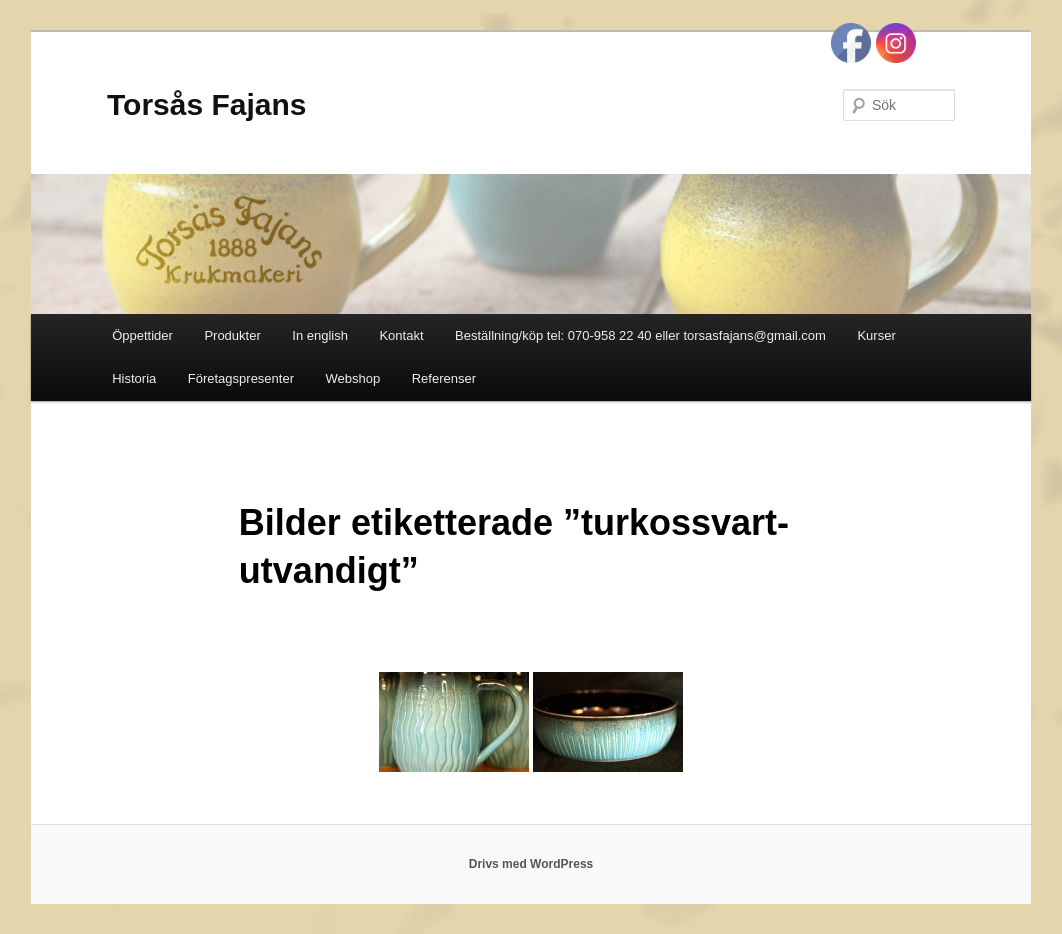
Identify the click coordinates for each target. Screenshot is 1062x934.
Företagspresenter (241, 378)
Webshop (353, 378)
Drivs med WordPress (531, 864)
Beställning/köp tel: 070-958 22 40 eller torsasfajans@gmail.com (640, 335)
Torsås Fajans (207, 104)
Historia (134, 378)
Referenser (444, 378)
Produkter (232, 335)
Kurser (876, 335)
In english (320, 335)
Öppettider (142, 335)
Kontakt (401, 335)
